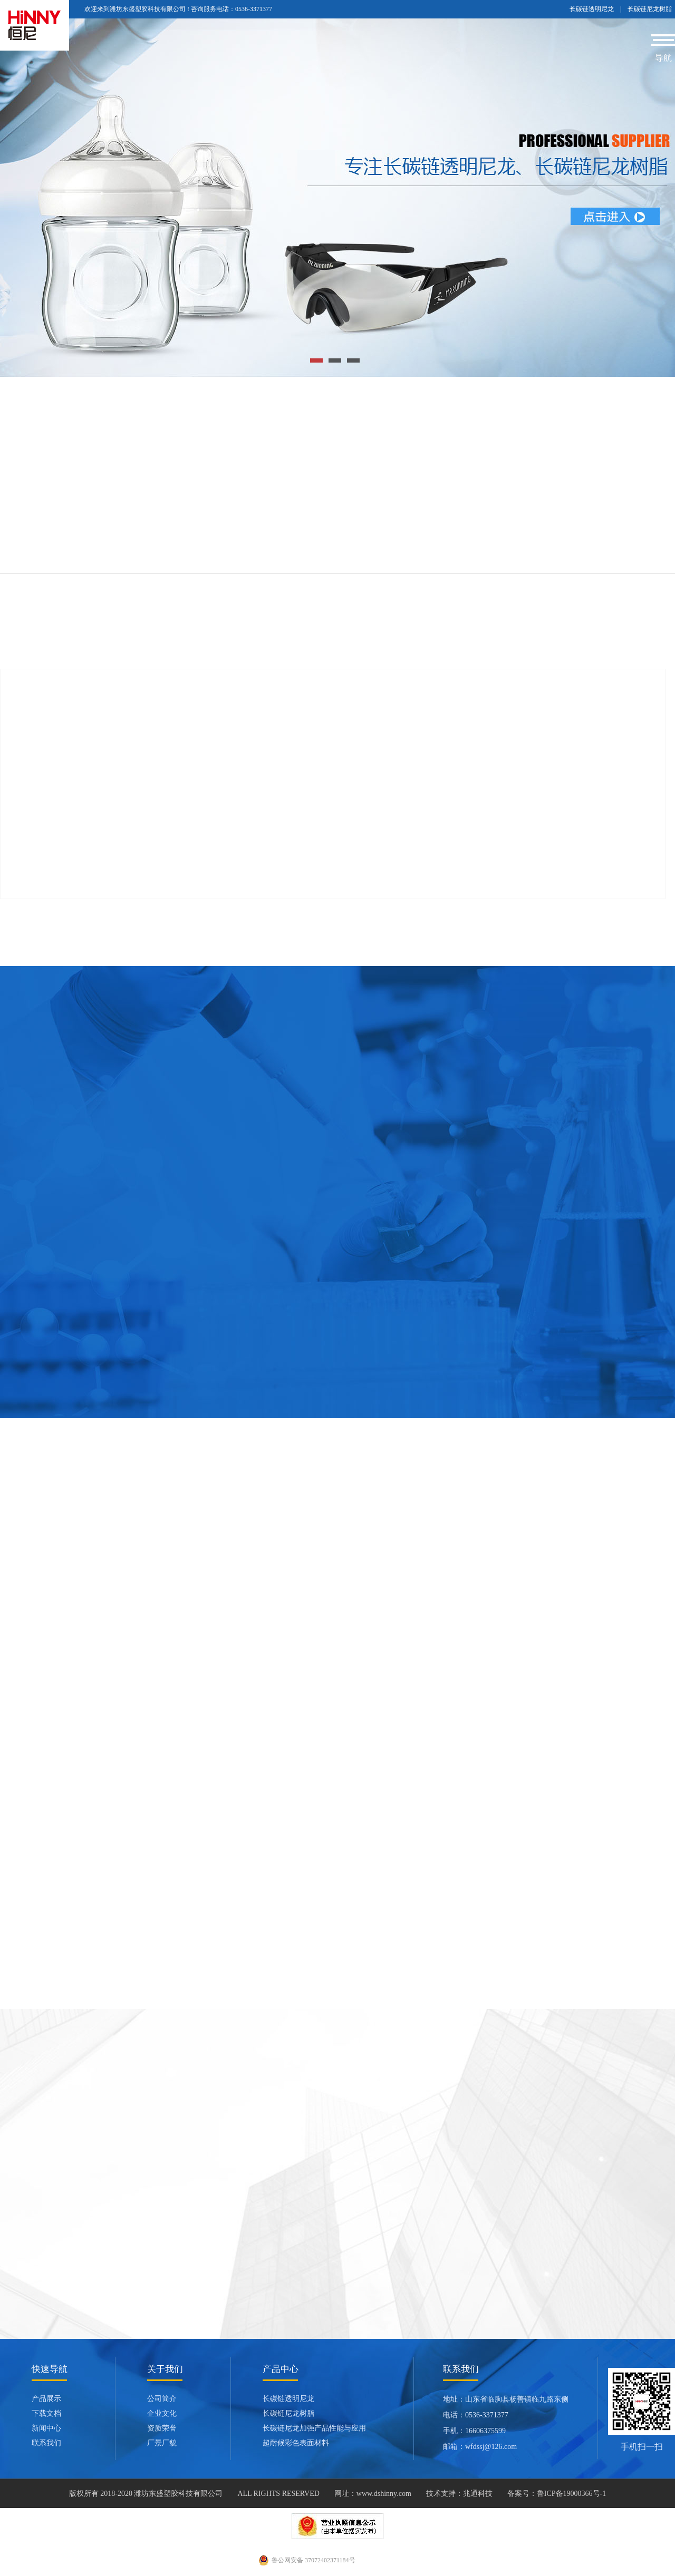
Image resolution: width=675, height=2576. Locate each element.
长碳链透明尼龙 (288, 2399)
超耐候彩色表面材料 (296, 2443)
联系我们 (46, 2443)
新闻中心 (46, 2428)
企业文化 (162, 2413)
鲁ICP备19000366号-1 (571, 2493)
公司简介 (162, 2399)
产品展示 (46, 2399)
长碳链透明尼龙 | (599, 9)
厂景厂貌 (162, 2443)
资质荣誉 (162, 2428)
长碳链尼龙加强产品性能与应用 (314, 2428)
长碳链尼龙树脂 (650, 9)
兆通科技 (478, 2493)
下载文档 (46, 2413)
